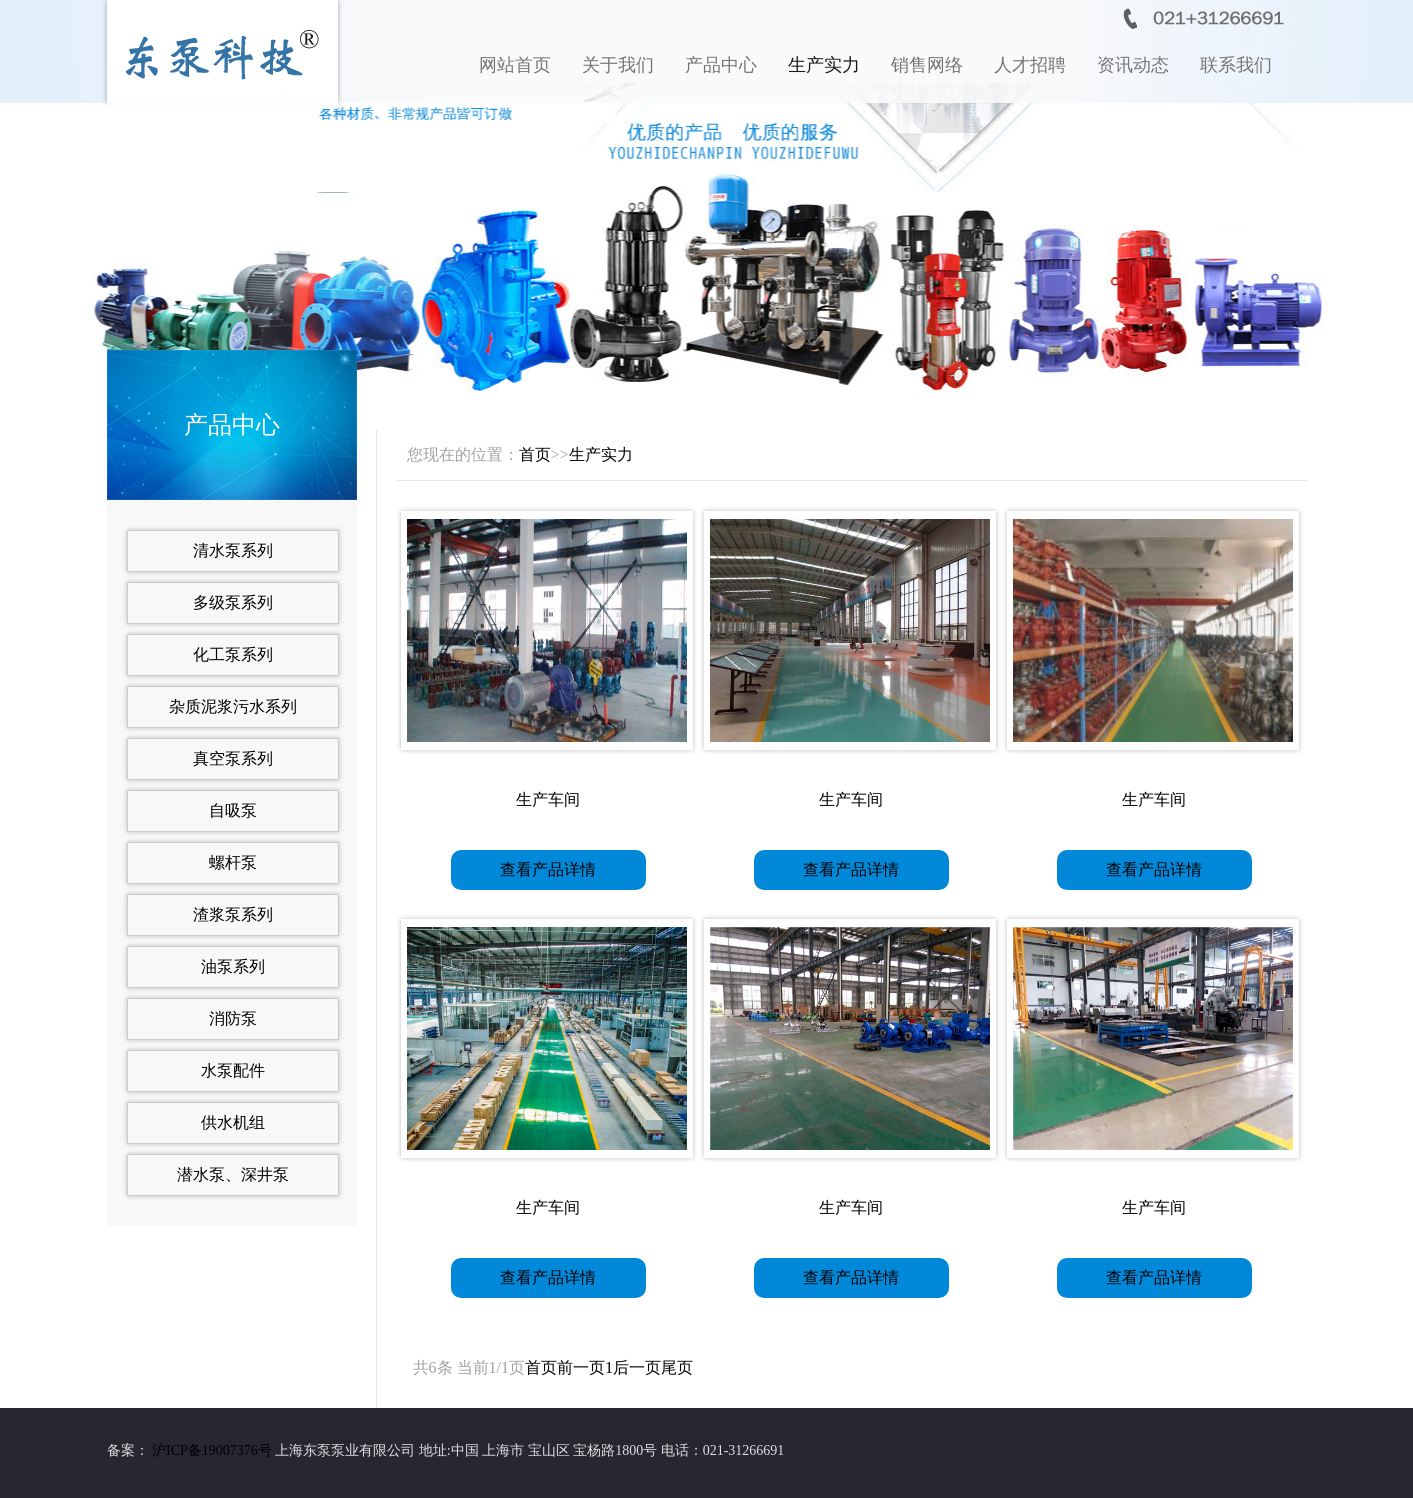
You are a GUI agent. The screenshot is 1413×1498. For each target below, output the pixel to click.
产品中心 (721, 65)
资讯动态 (1133, 65)
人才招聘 (1030, 65)
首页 (535, 454)
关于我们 (618, 65)
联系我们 (1236, 65)
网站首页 (515, 65)
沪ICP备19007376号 (212, 1450)
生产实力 (824, 65)
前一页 (581, 1367)
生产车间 (548, 799)
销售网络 (927, 65)
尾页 (677, 1367)
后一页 (637, 1367)
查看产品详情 (548, 869)
